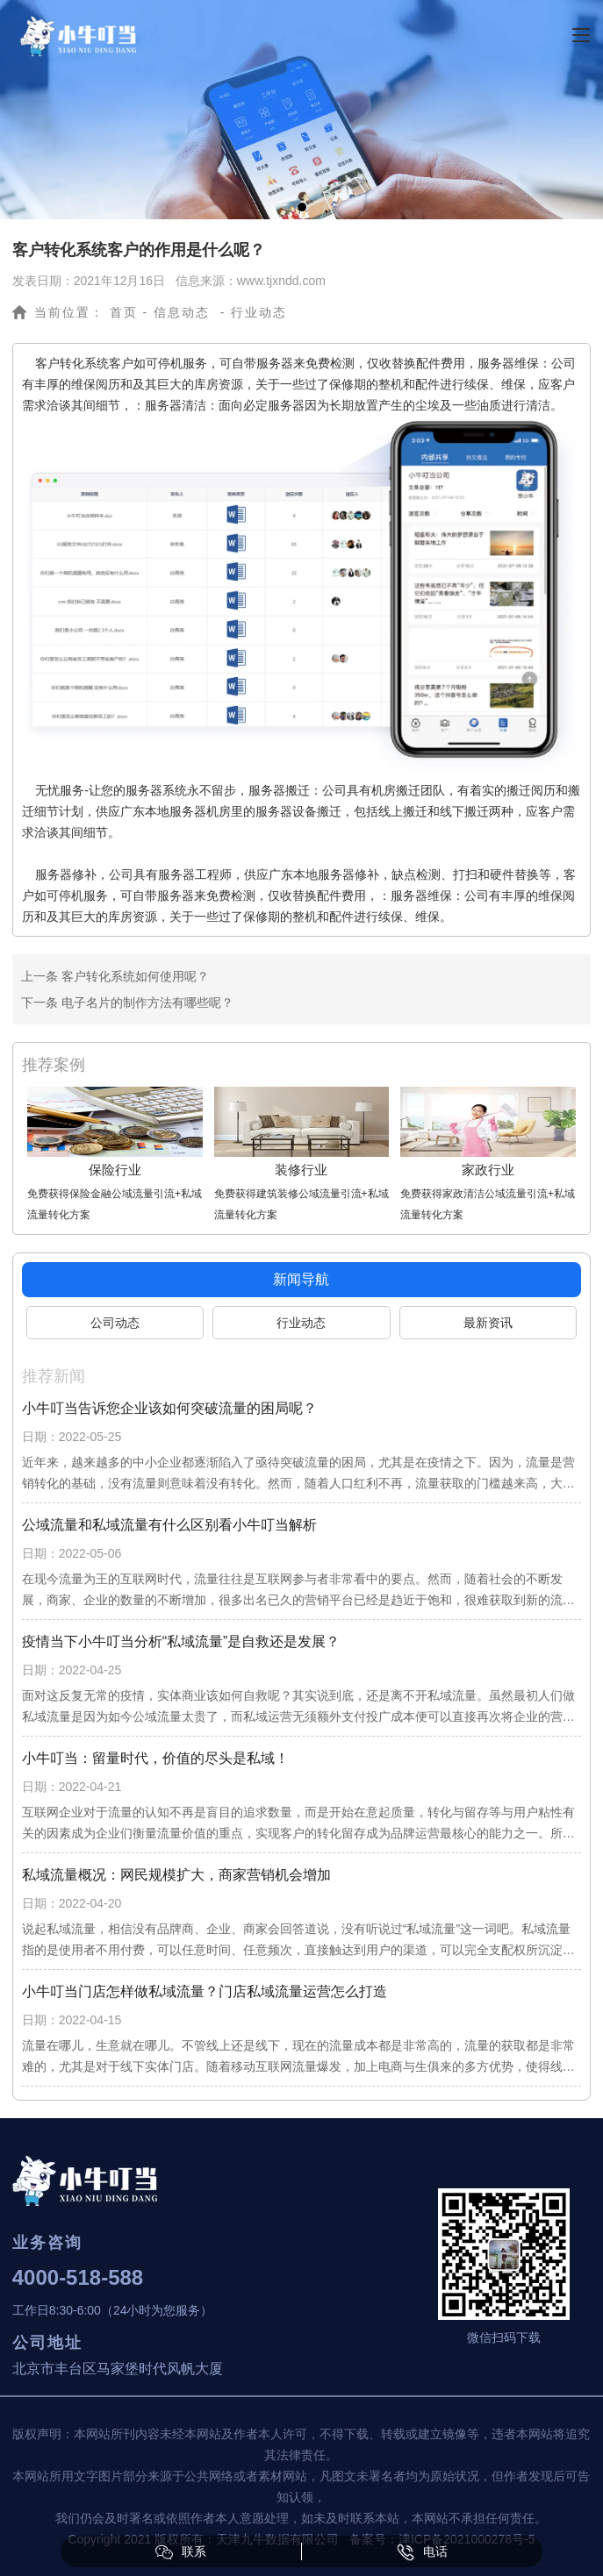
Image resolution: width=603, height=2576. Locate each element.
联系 (180, 2552)
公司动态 (115, 1323)
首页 (124, 312)
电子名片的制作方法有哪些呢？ (145, 1002)
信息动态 (182, 312)
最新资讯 (488, 1323)
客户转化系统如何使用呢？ (133, 976)
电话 (422, 2552)
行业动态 (301, 1323)
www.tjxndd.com (281, 281)
